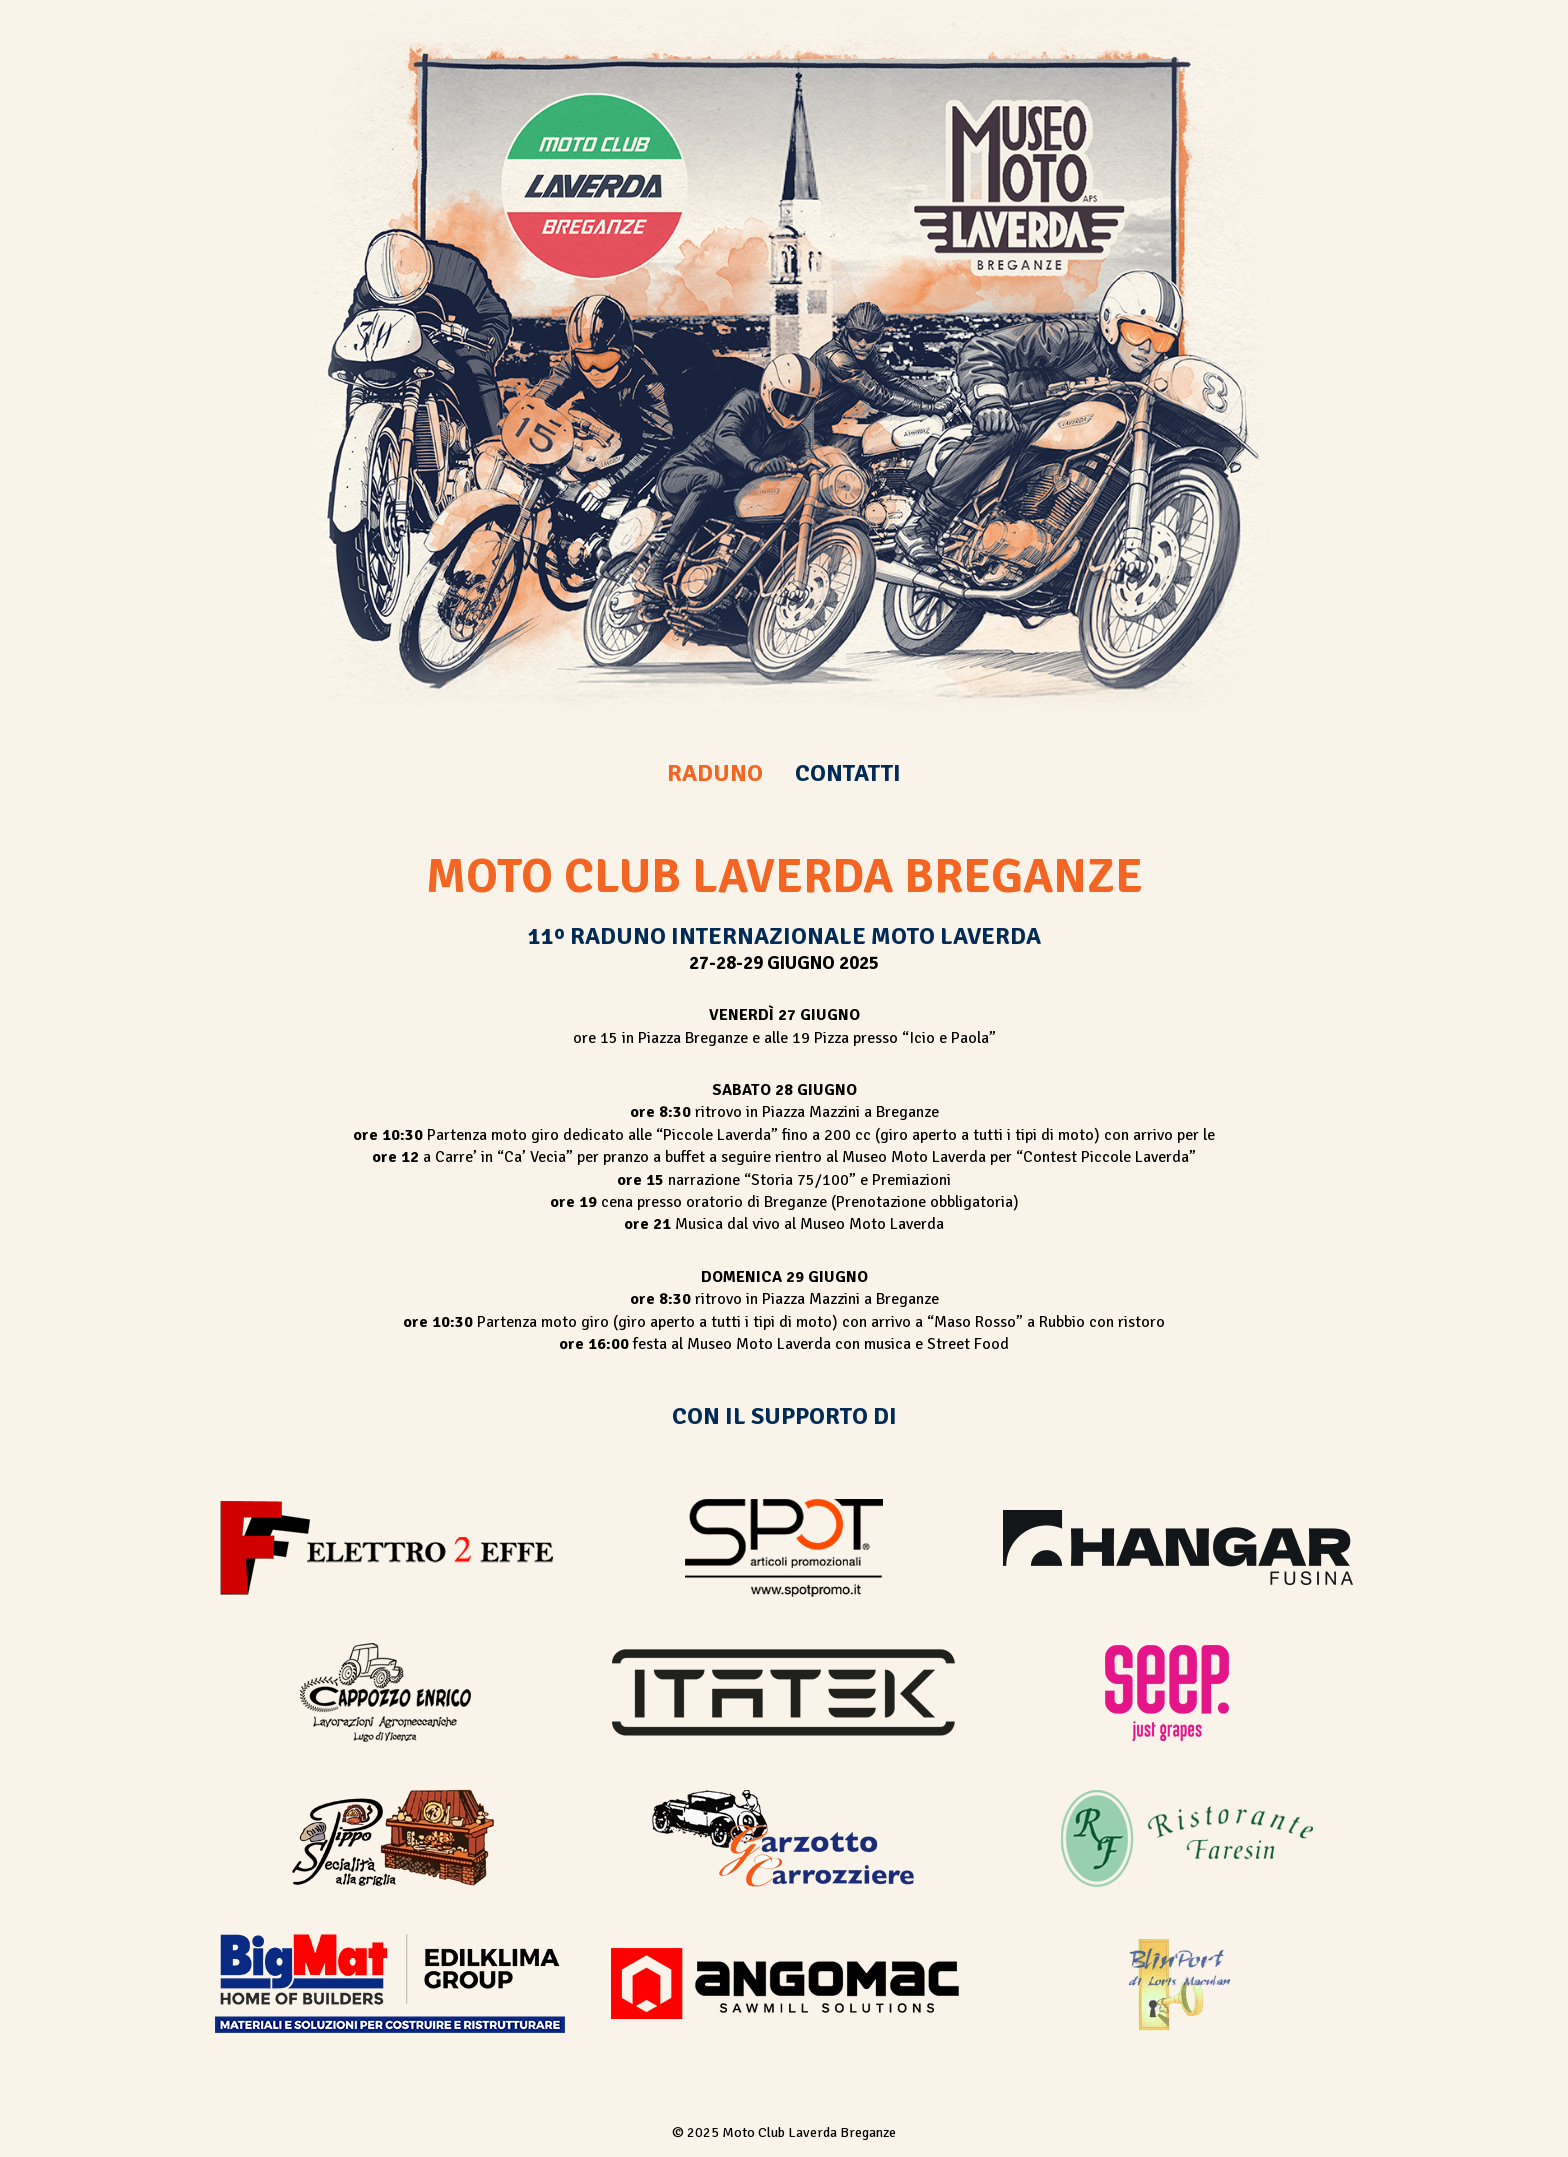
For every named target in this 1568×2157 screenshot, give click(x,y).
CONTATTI (848, 773)
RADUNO (715, 773)
